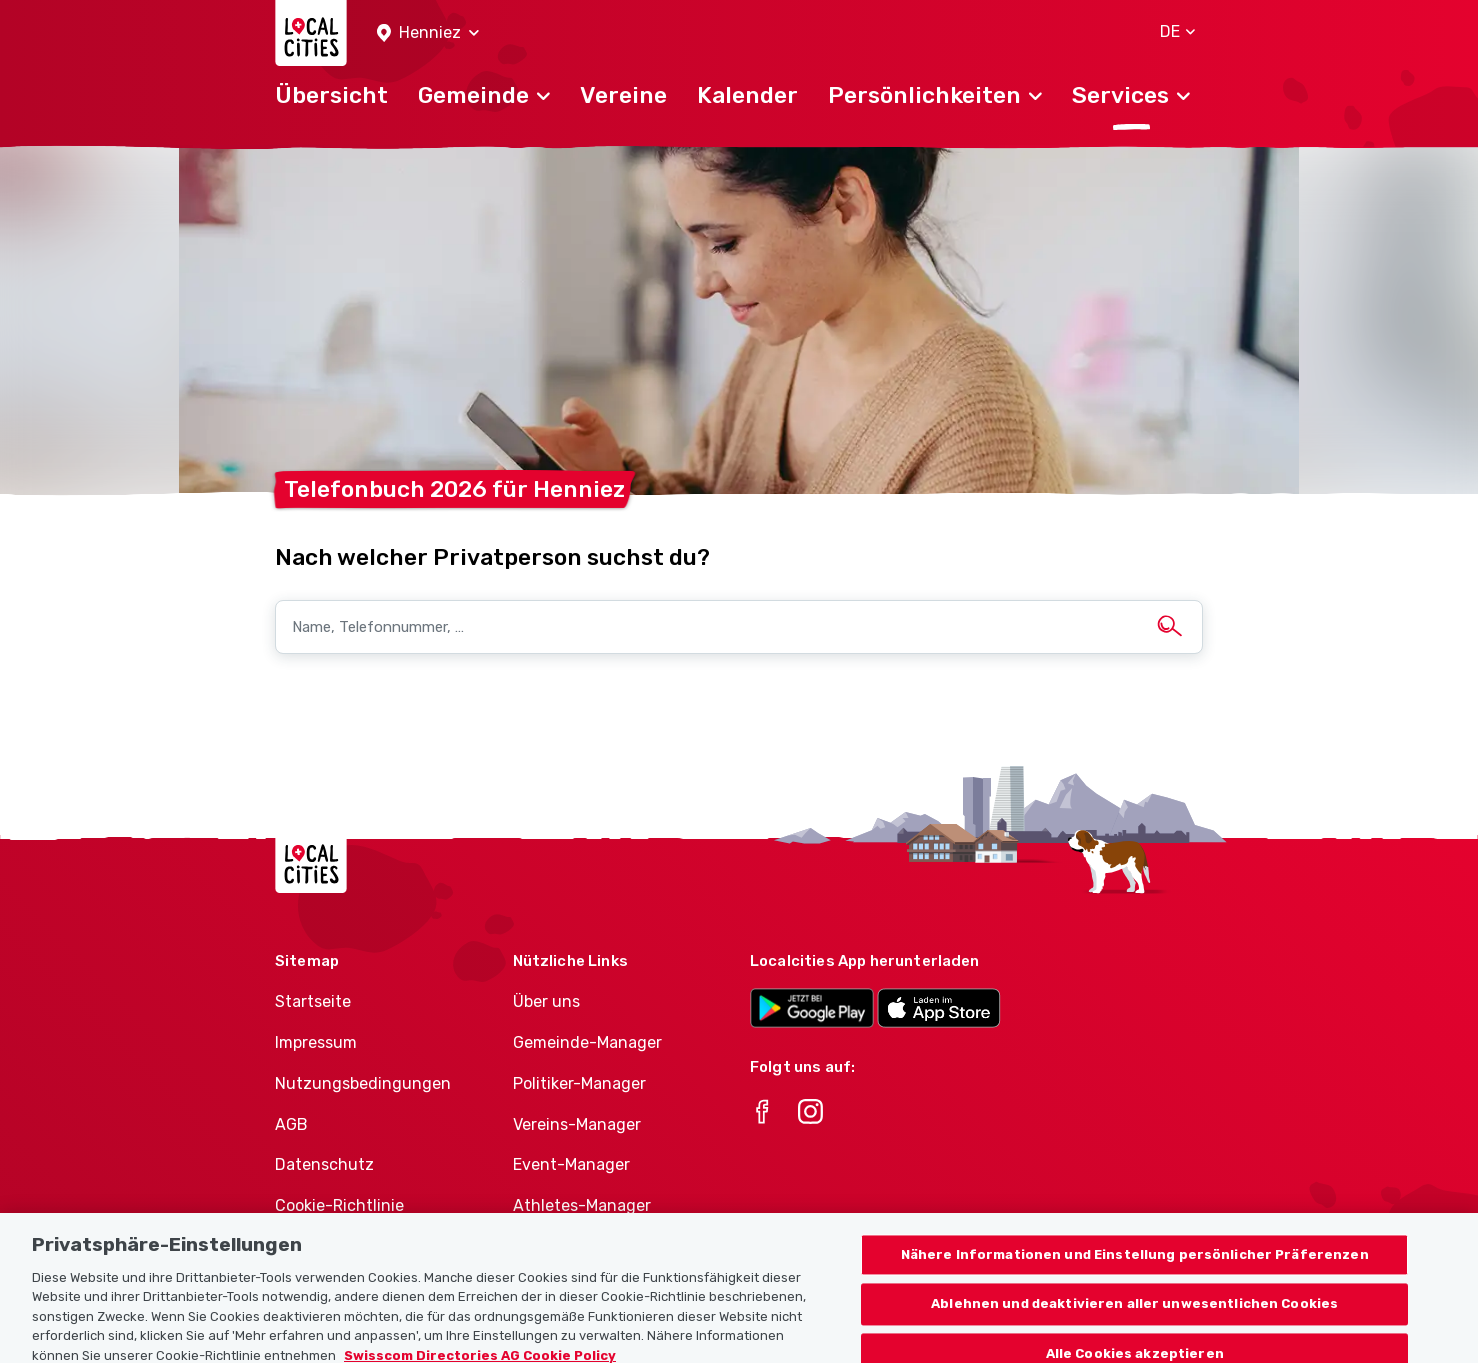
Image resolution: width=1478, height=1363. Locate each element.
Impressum (316, 1042)
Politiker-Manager (579, 1083)
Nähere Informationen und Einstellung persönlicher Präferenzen (1135, 1264)
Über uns (546, 1001)
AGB (291, 1124)
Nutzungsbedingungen (363, 1083)
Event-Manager (571, 1164)
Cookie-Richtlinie (339, 1205)
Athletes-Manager (582, 1205)
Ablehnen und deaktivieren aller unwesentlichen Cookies (1134, 1314)
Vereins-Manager (577, 1124)
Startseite (313, 1001)
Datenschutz (324, 1164)
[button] (428, 33)
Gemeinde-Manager (587, 1042)
